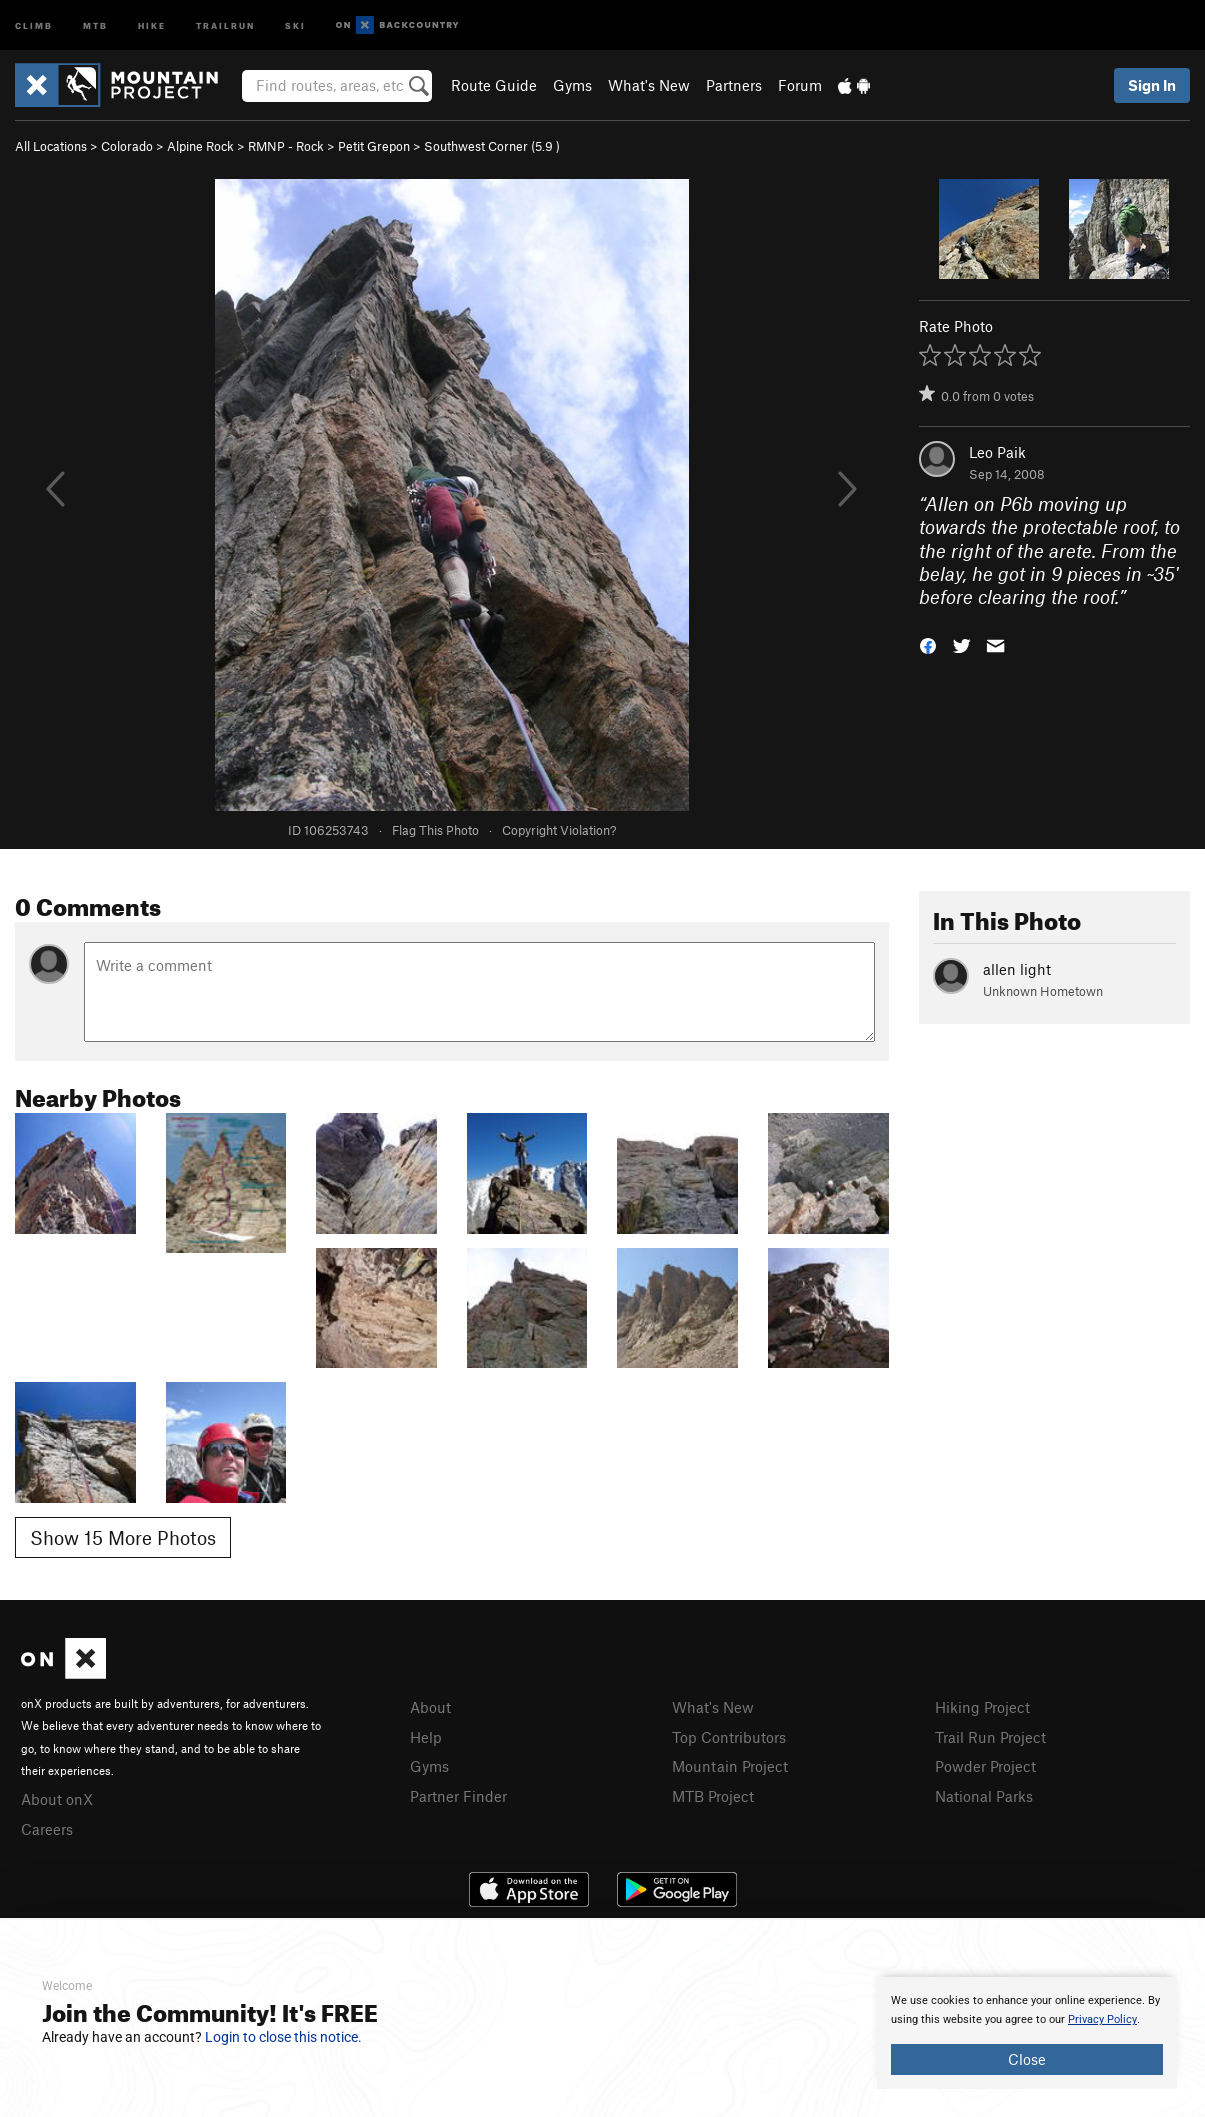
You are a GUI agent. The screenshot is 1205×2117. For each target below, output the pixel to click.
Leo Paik (997, 452)
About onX (57, 1799)
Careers (47, 1829)
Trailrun (225, 24)
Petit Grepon (374, 146)
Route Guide (494, 85)
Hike (152, 24)
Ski (295, 24)
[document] (1027, 2033)
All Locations (51, 146)
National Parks (984, 1796)
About (430, 1707)
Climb (34, 24)
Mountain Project (730, 1766)
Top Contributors (729, 1737)
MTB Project (713, 1796)
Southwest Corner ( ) (492, 146)
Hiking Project (982, 1707)
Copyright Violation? (559, 830)
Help (426, 1737)
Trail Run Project (990, 1737)
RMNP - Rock (286, 146)
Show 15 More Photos (123, 1537)
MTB (95, 24)
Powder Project (985, 1766)
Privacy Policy (1102, 2019)
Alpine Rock (200, 146)
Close (1027, 2059)
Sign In (1152, 85)
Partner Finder (458, 1796)
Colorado (127, 146)
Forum (800, 85)
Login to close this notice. (283, 2037)
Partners (734, 85)
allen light (1017, 969)
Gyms (572, 85)
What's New (649, 85)
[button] (928, 644)
